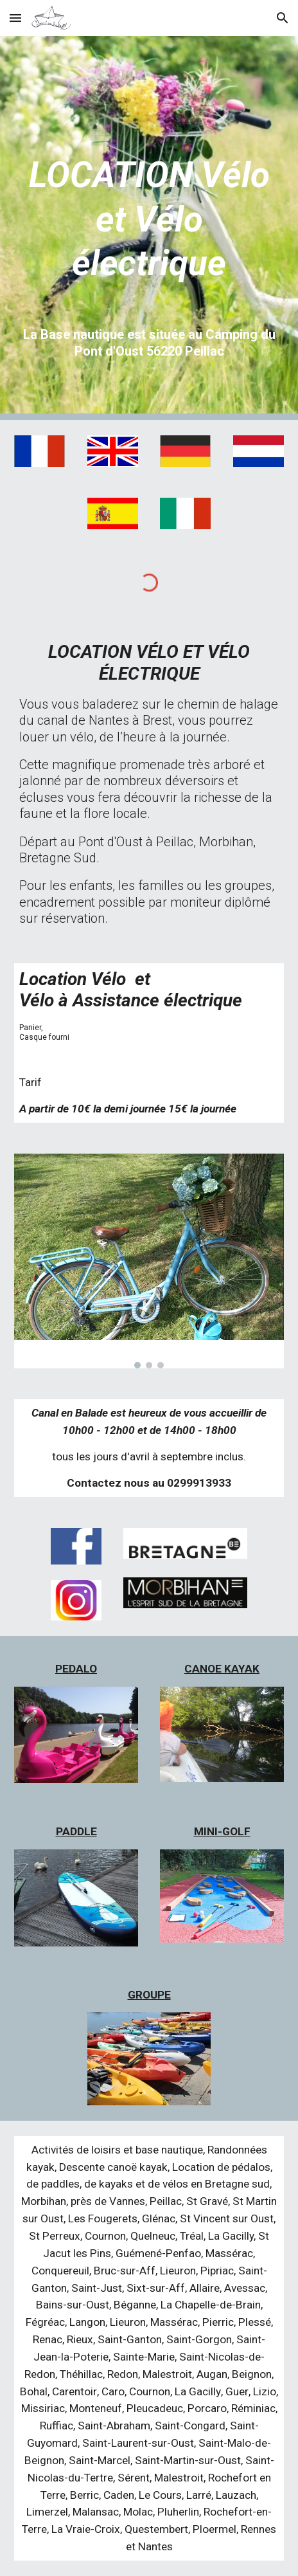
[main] (149, 202)
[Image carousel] (149, 1261)
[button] (15, 17)
